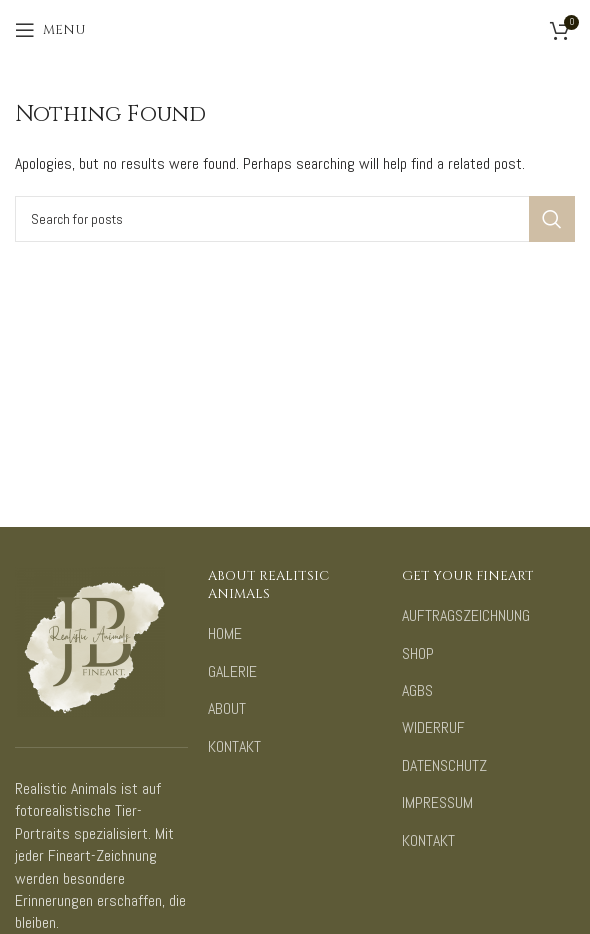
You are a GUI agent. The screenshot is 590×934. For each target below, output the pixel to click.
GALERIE (232, 671)
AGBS (417, 690)
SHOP (418, 653)
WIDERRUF (433, 727)
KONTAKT (234, 746)
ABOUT (227, 708)
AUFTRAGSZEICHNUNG (466, 615)
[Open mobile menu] (50, 30)
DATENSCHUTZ (444, 765)
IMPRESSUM (437, 802)
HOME (225, 633)
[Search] (295, 219)
